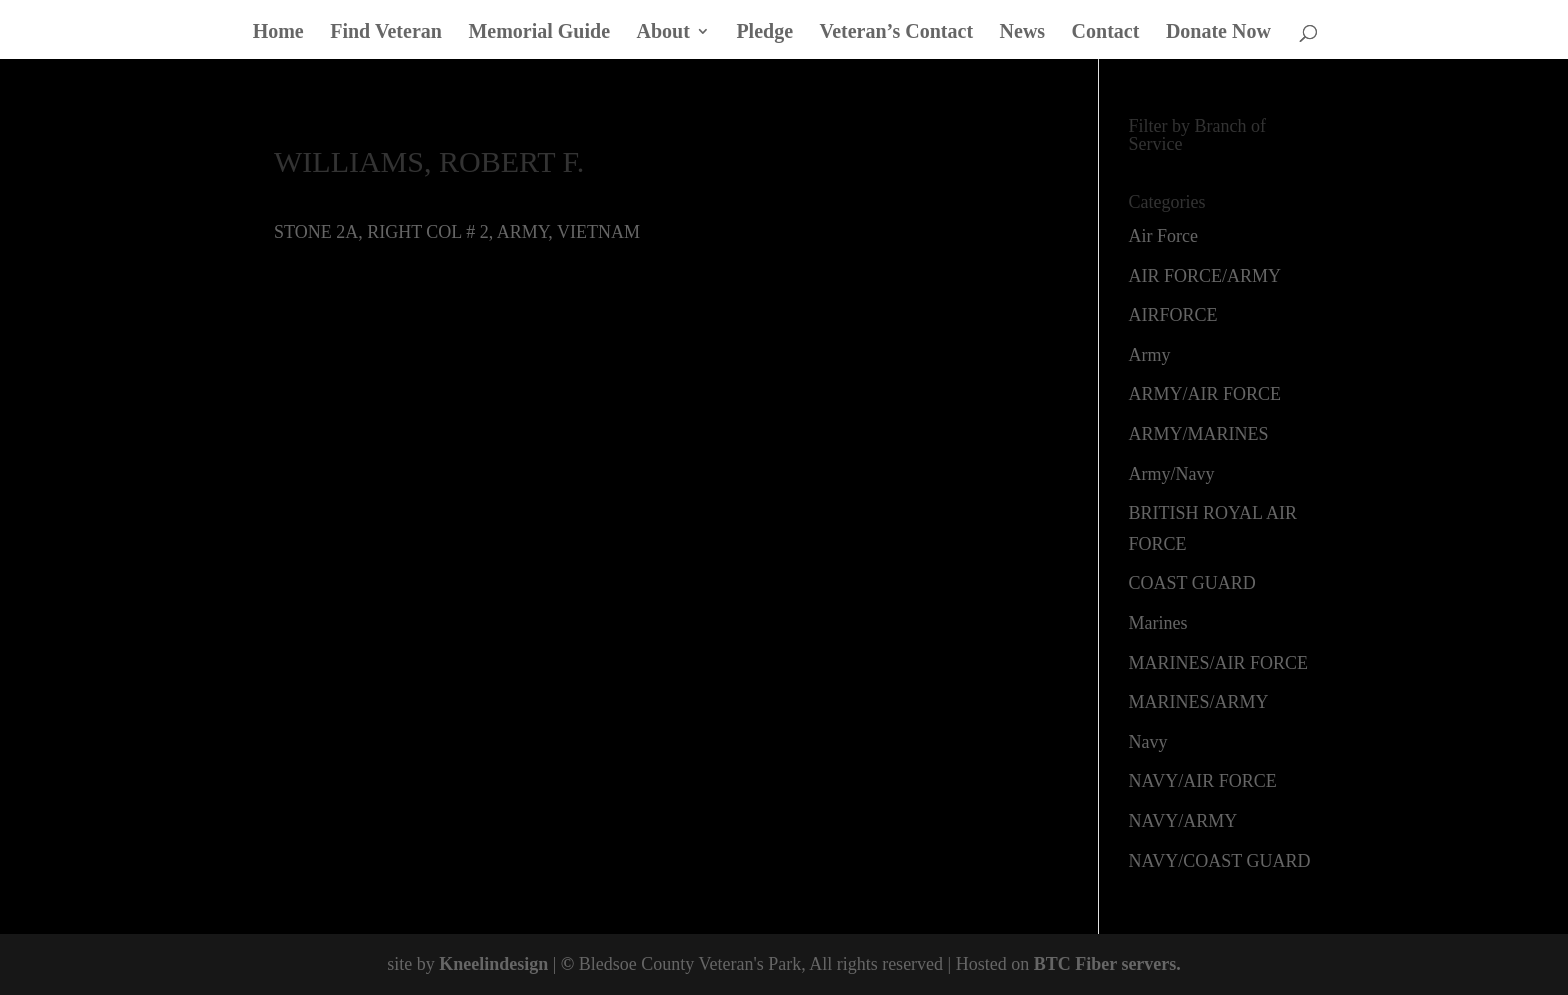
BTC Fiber (1075, 964)
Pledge (764, 33)
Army (1150, 355)
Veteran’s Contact (897, 33)
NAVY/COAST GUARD (1220, 861)
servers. (1149, 964)
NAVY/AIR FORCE (1203, 781)
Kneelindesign (493, 964)
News (1023, 33)
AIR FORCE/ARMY (1205, 276)
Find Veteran (386, 33)
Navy (1148, 742)
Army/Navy (1172, 474)
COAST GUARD (1192, 583)
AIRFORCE (1173, 315)
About (663, 33)
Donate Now (1218, 33)
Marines (1158, 623)
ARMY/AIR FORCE (1205, 394)
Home (278, 33)
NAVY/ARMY (1183, 821)
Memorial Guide (539, 33)
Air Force (1163, 236)
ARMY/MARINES (1199, 434)
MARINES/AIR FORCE (1219, 663)
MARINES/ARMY (1199, 702)
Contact (1106, 33)
